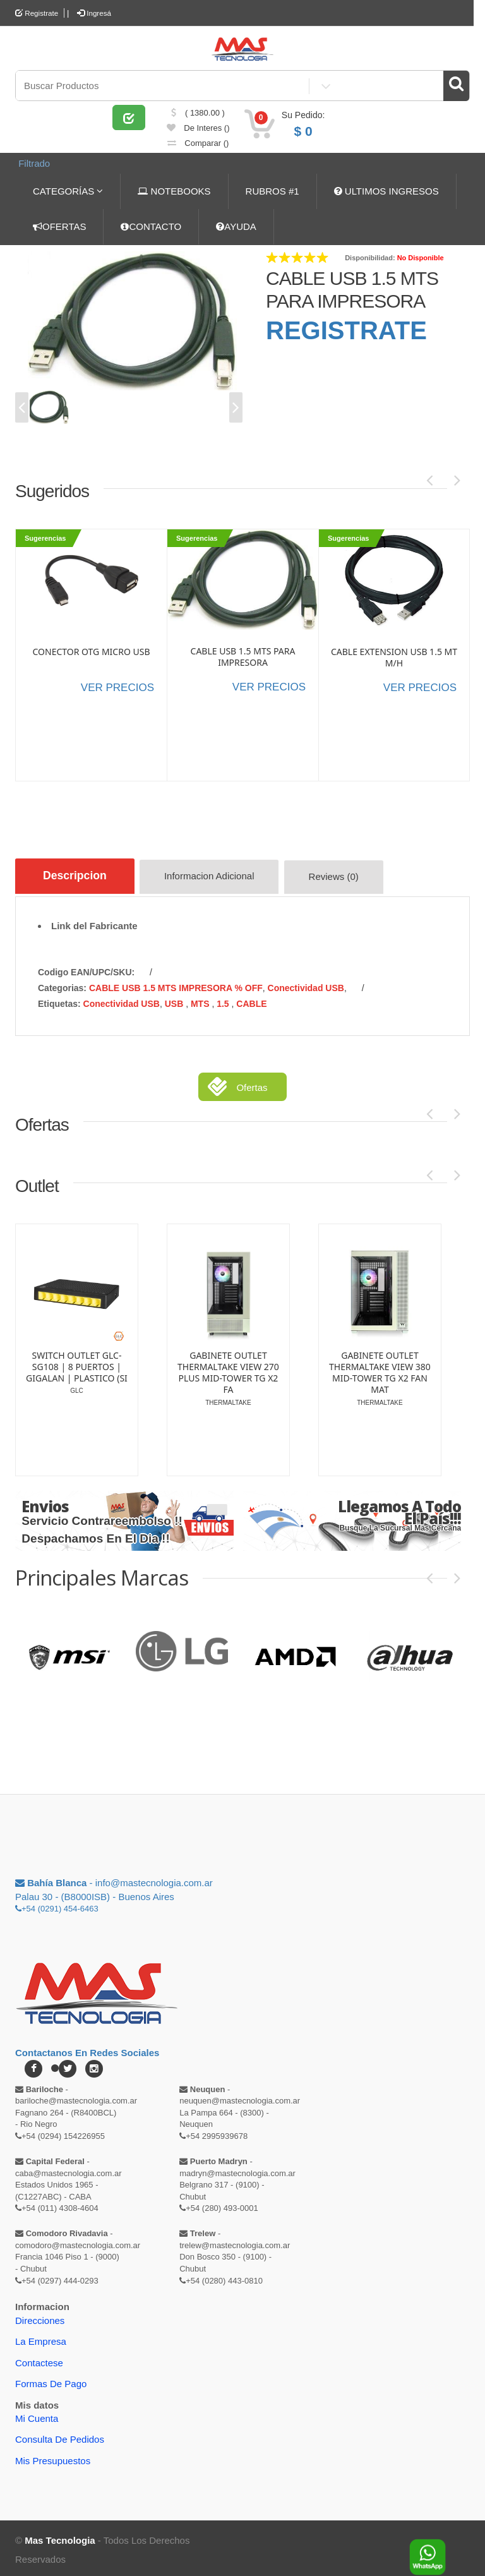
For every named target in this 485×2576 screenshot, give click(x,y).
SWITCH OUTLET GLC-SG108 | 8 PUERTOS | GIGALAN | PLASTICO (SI (77, 1363)
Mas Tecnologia (60, 2536)
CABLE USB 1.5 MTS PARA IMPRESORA (243, 655)
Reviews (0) (341, 877)
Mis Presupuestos (52, 2457)
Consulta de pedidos (59, 2435)
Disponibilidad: (370, 256)
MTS (201, 1000)
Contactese (39, 2359)
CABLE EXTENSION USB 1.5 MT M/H (394, 655)
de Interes (198, 132)
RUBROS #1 (272, 189)
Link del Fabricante (94, 922)
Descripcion (77, 874)
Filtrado (31, 164)
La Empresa (40, 2337)
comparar (198, 147)
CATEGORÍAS (68, 189)
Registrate (37, 13)
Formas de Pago (51, 2379)
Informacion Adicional (216, 877)
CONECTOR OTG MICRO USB (91, 650)
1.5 (224, 1000)
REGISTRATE (346, 328)
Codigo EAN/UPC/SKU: (86, 968)
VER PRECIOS (117, 686)
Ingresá (95, 13)
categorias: (62, 984)
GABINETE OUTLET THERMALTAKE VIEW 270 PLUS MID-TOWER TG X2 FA (228, 1369)
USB (175, 1000)
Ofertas (251, 1083)
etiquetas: (59, 1000)
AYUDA (236, 224)
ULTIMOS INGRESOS (386, 189)
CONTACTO (151, 224)
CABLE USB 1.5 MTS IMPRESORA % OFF (176, 984)
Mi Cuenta (36, 2414)
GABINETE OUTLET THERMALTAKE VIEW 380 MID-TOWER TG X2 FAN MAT (380, 1369)
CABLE (251, 1000)
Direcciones (39, 2316)
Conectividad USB (306, 984)
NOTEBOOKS (174, 189)
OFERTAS (59, 224)
